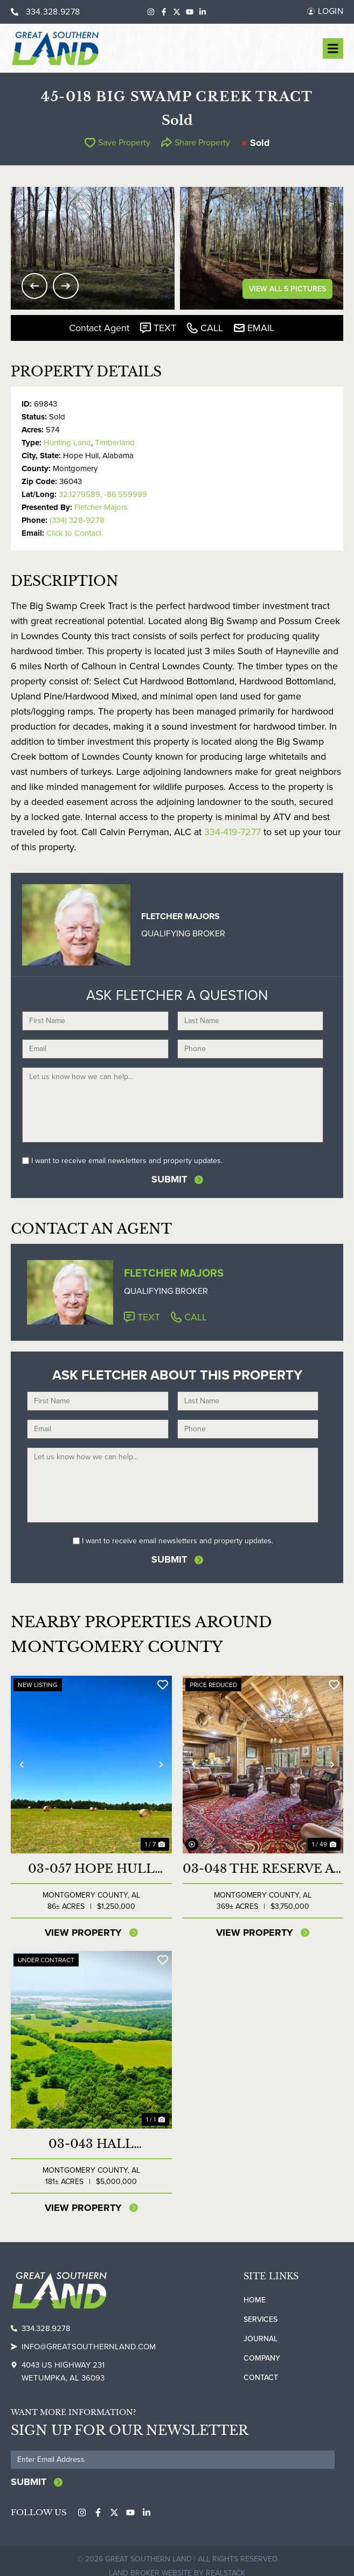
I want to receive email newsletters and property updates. (127, 1160)
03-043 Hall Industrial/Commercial (91, 2144)
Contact (261, 2377)
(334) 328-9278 (77, 520)
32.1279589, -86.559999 (103, 494)
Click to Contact (73, 533)
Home (255, 2300)
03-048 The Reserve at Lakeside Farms (263, 1869)
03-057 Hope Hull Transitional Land (91, 1869)
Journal (260, 2338)
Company (262, 2358)
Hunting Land (67, 443)
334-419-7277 (232, 832)
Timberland (115, 443)
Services (260, 2319)
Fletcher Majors (101, 507)
